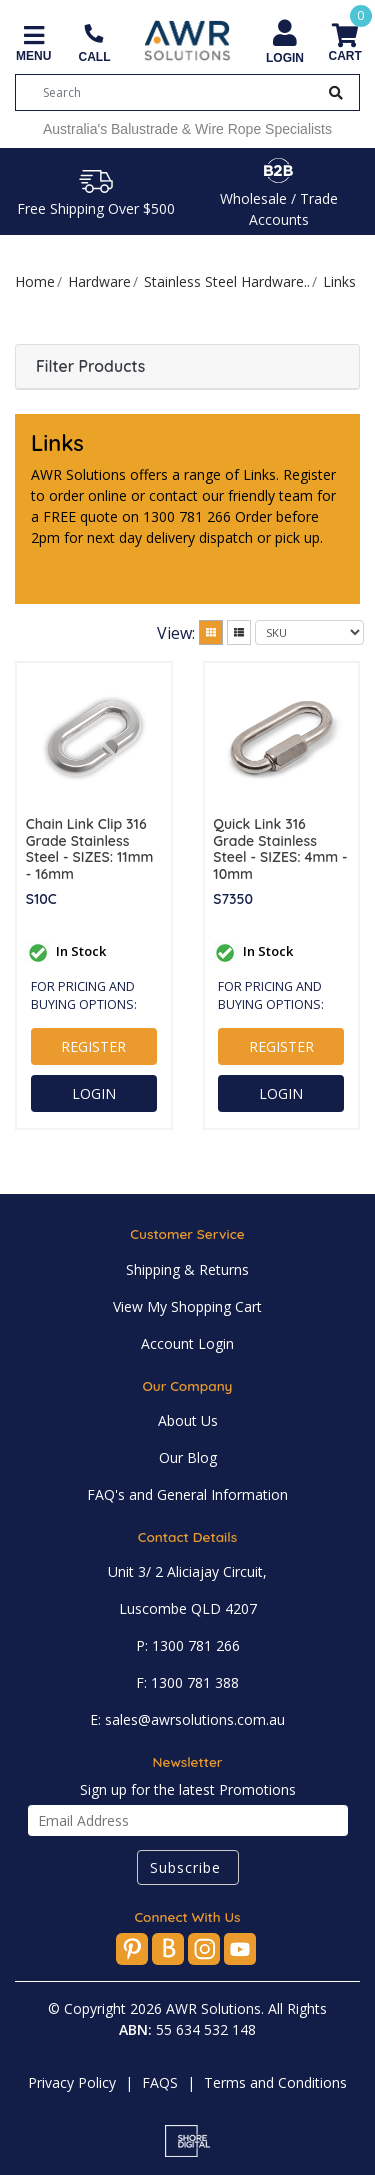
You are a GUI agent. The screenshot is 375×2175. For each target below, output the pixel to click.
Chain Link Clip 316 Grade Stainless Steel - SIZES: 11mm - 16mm (90, 849)
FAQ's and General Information (187, 1494)
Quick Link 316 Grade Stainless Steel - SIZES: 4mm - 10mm (280, 849)
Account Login (187, 1343)
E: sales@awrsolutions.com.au (187, 1719)
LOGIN (94, 1093)
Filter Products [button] (90, 366)
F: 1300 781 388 (187, 1682)
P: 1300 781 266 (188, 1645)
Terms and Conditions (275, 2082)
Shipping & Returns (187, 1269)
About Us (188, 1420)
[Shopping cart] (344, 44)
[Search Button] (336, 92)
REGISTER (93, 1046)
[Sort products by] (309, 632)
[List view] (239, 632)
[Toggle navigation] (33, 44)
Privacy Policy (72, 2082)
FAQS (160, 2082)
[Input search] (180, 92)
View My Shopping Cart (187, 1306)
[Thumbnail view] (211, 632)
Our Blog (188, 1457)
